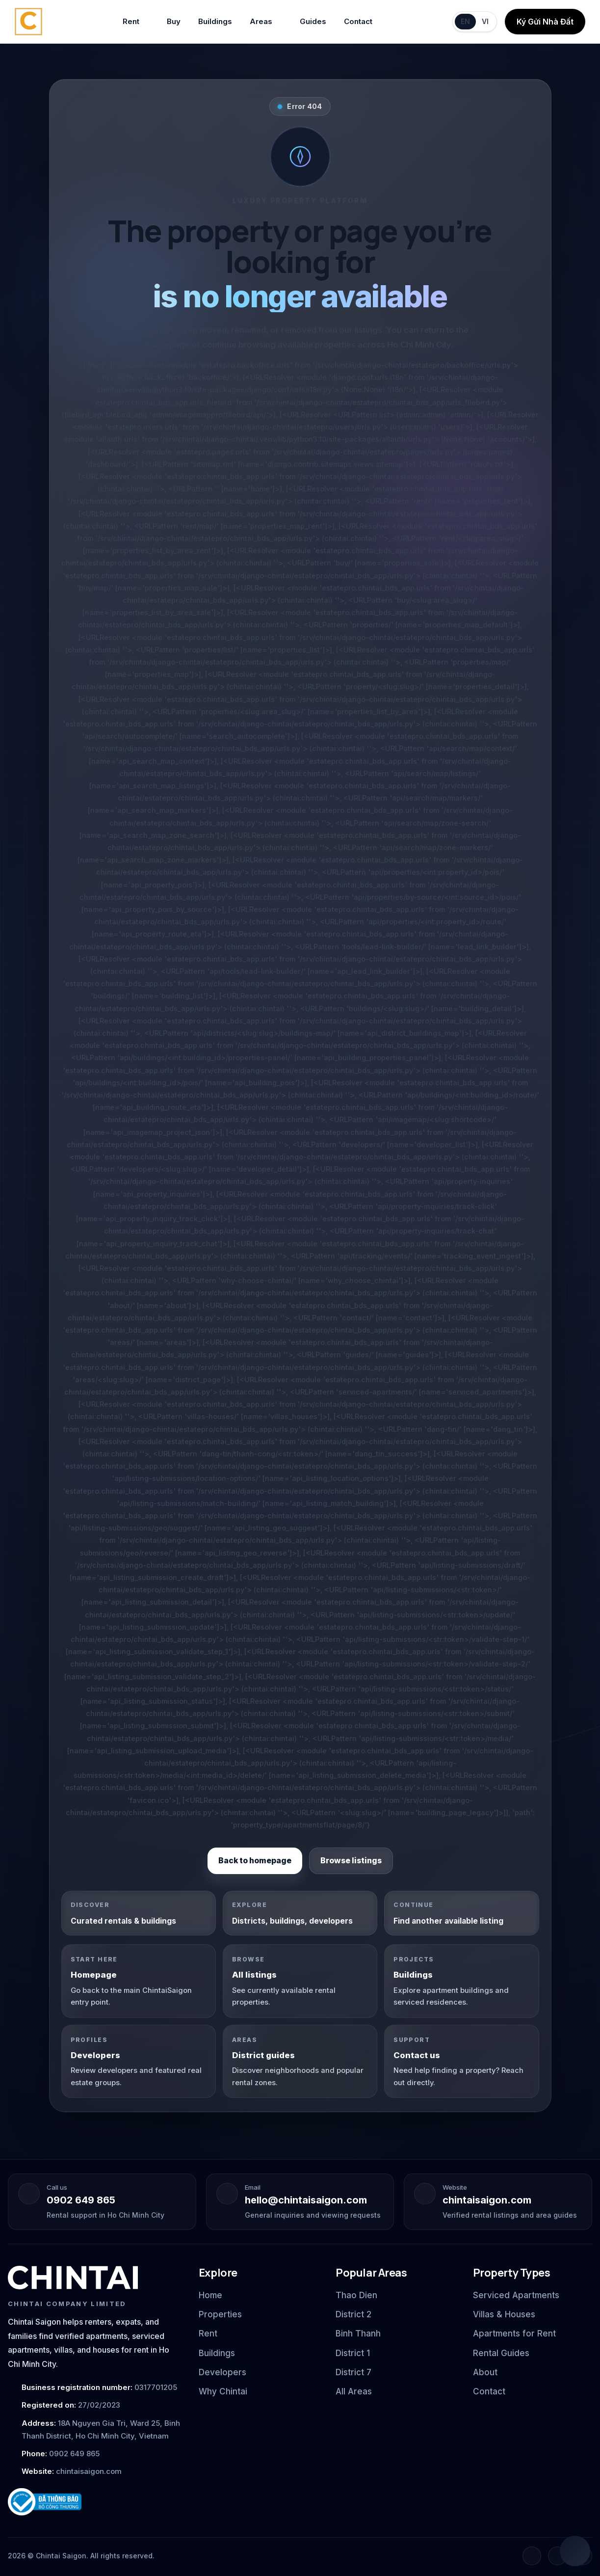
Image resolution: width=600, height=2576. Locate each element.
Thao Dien (356, 2295)
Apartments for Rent (514, 2333)
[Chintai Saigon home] (28, 21)
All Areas (354, 2391)
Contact (358, 21)
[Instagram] (557, 2556)
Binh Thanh (358, 2333)
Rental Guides (501, 2353)
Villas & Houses (504, 2314)
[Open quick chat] (575, 2551)
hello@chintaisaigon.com (306, 2200)
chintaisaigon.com (487, 2200)
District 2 (353, 2314)
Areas (266, 21)
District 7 (353, 2372)
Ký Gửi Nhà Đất (545, 22)
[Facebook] (531, 2556)
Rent (136, 21)
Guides (313, 21)
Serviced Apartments (516, 2295)
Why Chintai (223, 2391)
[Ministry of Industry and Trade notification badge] (94, 2502)
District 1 (353, 2353)
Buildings (215, 21)
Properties (220, 2314)
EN (465, 21)
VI (485, 21)
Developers (222, 2372)
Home (210, 2295)
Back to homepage (254, 1860)
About (485, 2372)
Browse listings (351, 1860)
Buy (174, 21)
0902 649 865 (81, 2200)
